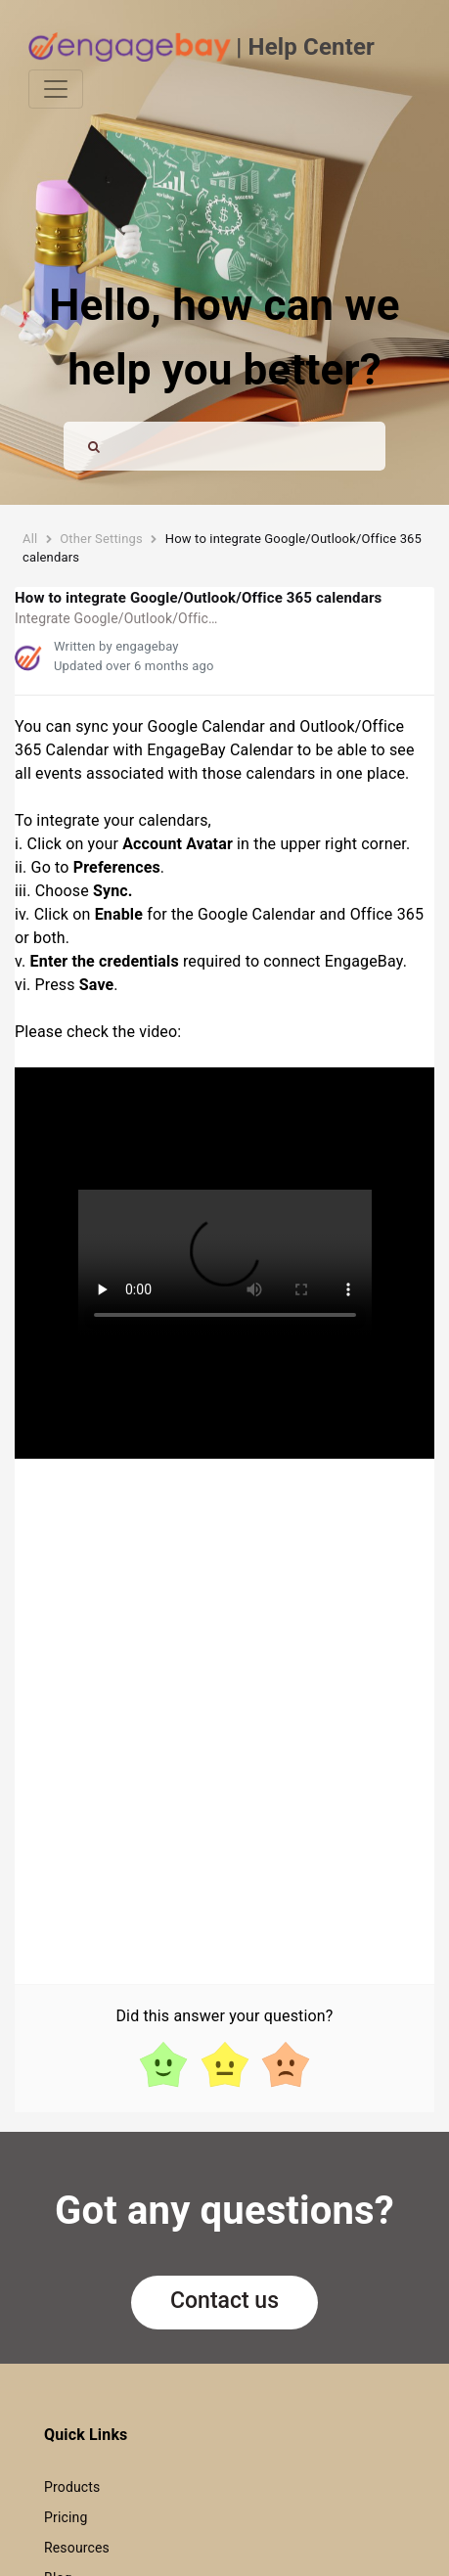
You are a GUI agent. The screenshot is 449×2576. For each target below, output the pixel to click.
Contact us (224, 2300)
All (29, 538)
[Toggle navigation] (55, 89)
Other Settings (101, 538)
